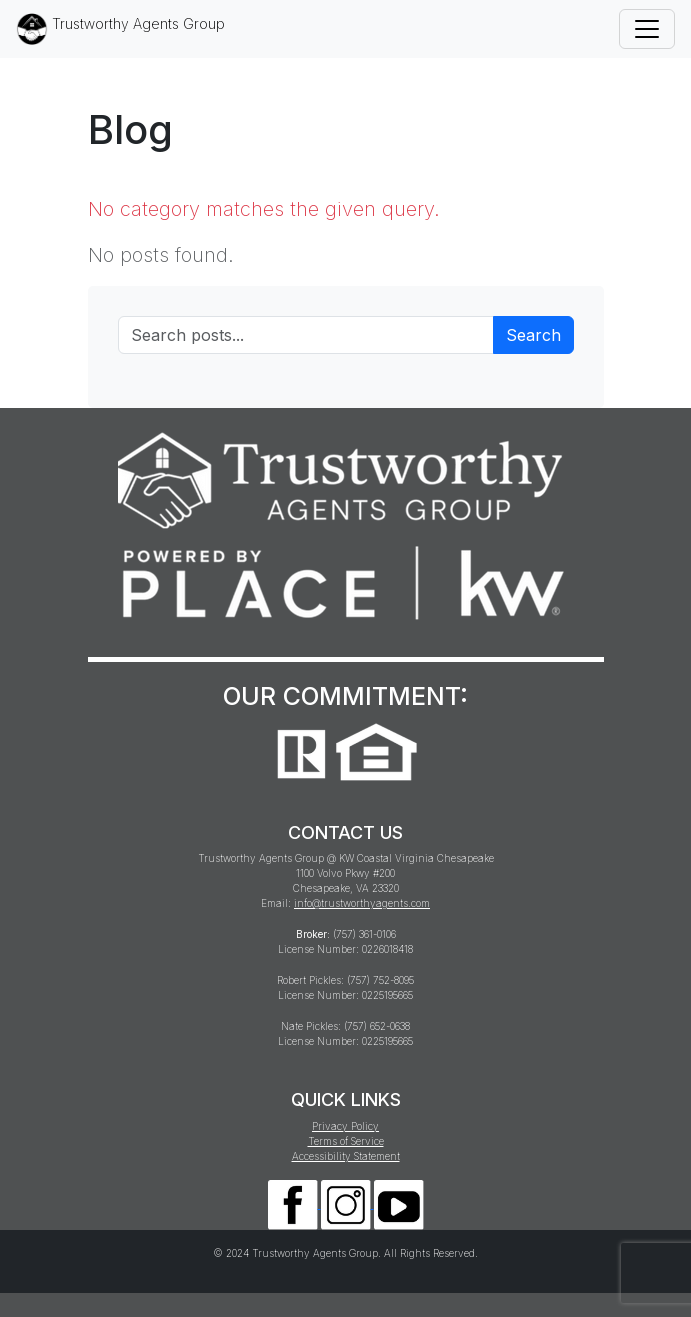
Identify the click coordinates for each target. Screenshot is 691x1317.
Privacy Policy (345, 1126)
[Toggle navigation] (647, 29)
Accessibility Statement (346, 1156)
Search (533, 335)
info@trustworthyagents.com (362, 903)
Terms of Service (346, 1141)
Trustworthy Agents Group (120, 29)
